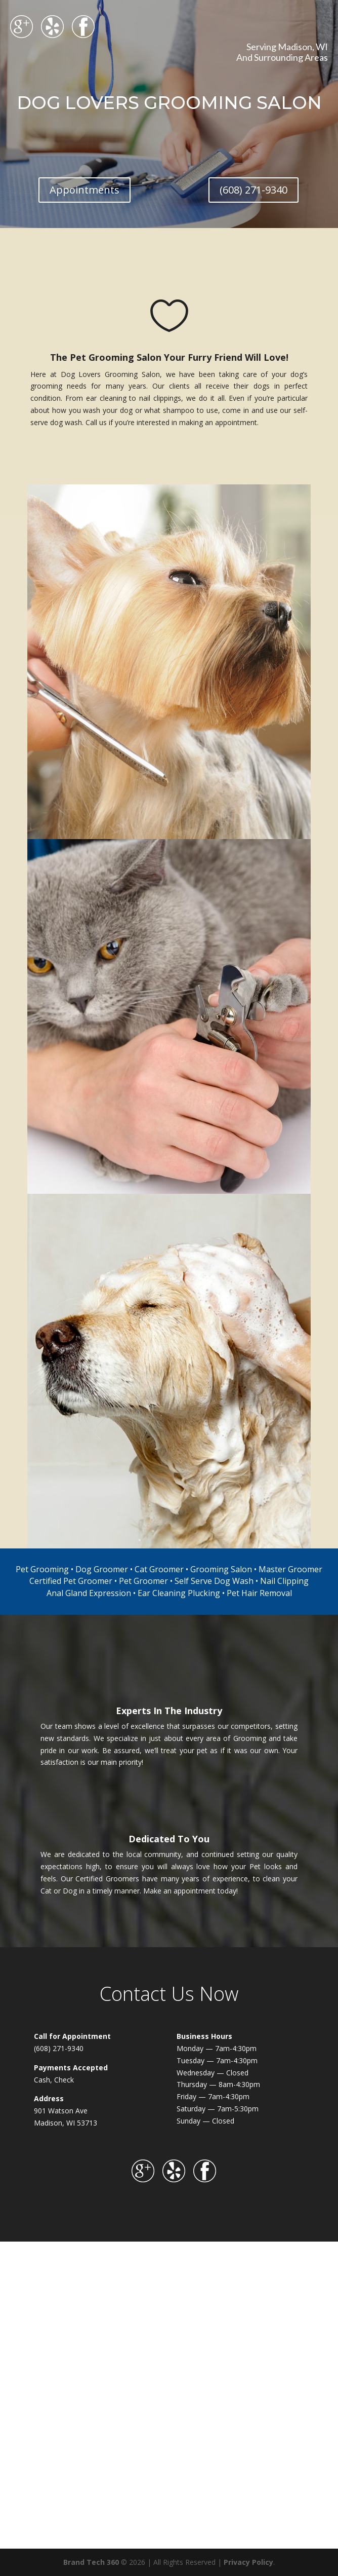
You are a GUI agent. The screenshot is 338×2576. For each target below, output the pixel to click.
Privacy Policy (248, 2562)
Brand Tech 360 (91, 2562)
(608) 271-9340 (253, 190)
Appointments (84, 190)
